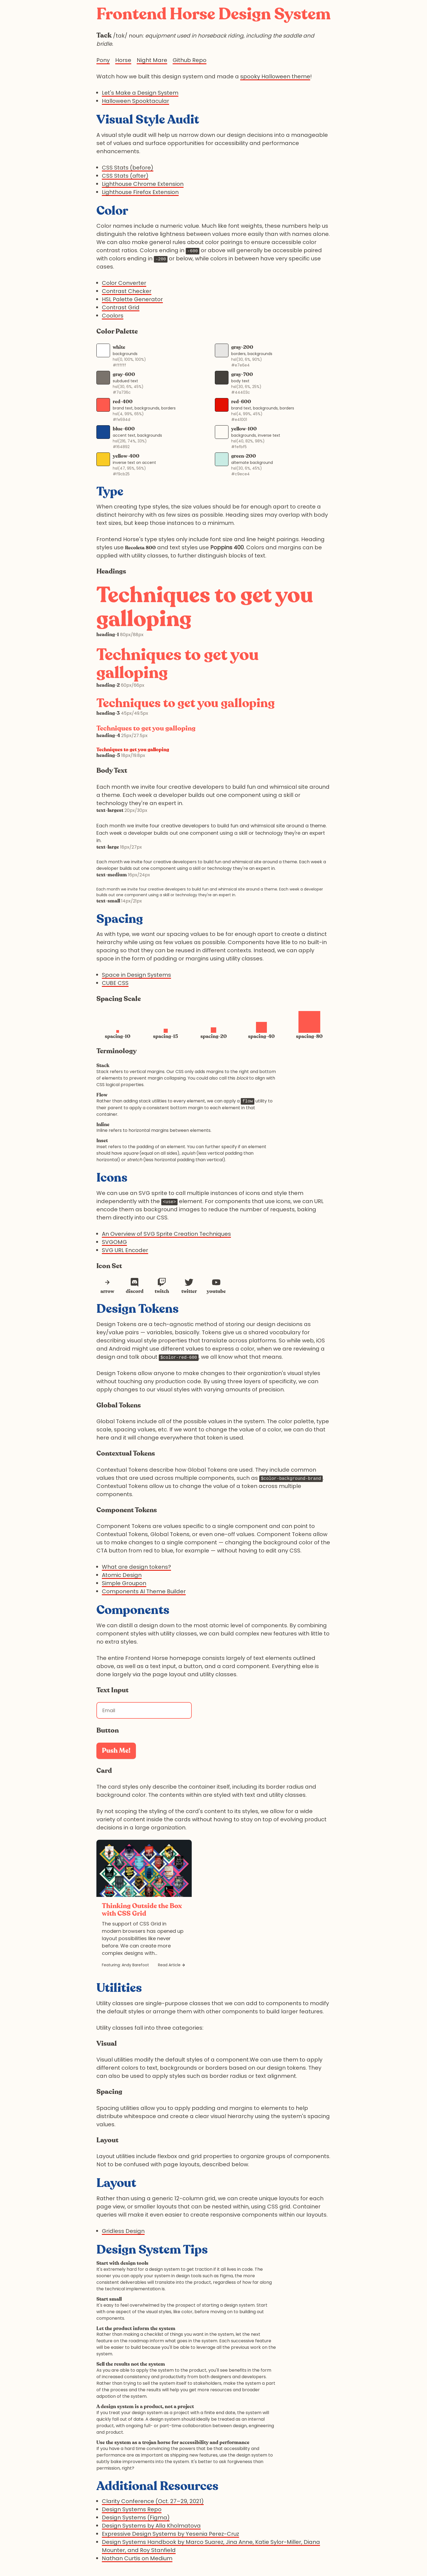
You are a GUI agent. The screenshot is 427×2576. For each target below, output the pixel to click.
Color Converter (124, 283)
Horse (123, 60)
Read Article (169, 1965)
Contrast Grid (120, 307)
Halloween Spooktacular (135, 101)
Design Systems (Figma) (136, 2517)
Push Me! (116, 1750)
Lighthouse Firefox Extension (140, 192)
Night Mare (152, 60)
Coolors (112, 315)
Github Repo (189, 60)
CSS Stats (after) (125, 176)
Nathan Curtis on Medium (137, 2558)
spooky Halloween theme (275, 76)
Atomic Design (122, 1575)
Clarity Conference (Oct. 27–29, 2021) (153, 2501)
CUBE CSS (115, 983)
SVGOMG (114, 1242)
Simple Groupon (124, 1583)
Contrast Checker (126, 291)
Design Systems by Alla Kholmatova (151, 2525)
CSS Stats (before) (127, 167)
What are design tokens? (136, 1567)
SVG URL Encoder (125, 1250)
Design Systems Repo (131, 2509)
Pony (103, 60)
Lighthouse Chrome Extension (143, 184)
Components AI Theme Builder (144, 1591)
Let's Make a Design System (140, 93)
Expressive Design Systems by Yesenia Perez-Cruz (170, 2534)
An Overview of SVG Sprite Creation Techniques (166, 1234)
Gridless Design (123, 2231)
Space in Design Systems (136, 975)
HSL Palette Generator (132, 299)
